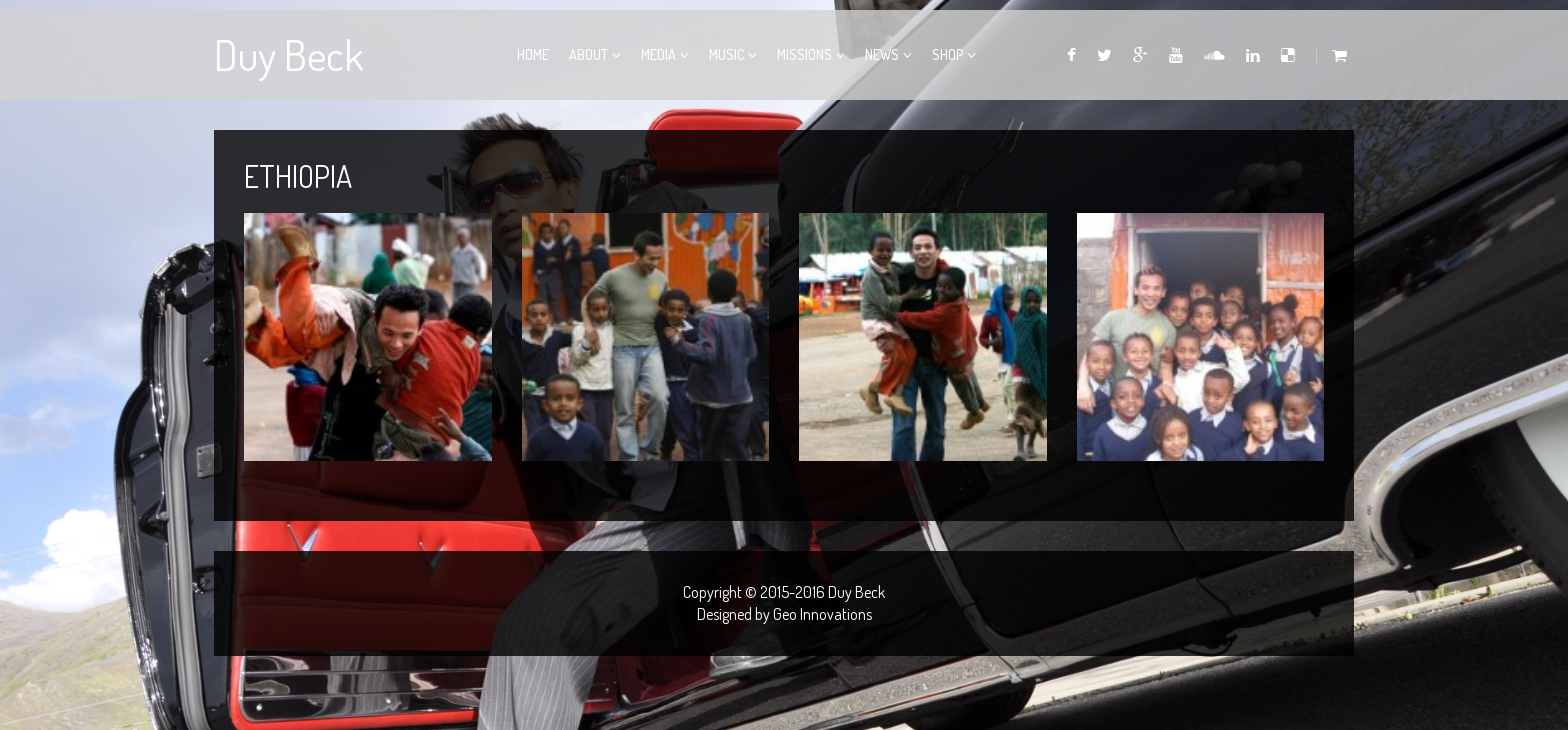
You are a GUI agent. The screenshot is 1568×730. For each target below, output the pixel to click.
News (882, 54)
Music (726, 54)
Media (658, 54)
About (588, 54)
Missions (804, 54)
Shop (947, 54)
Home (533, 54)
